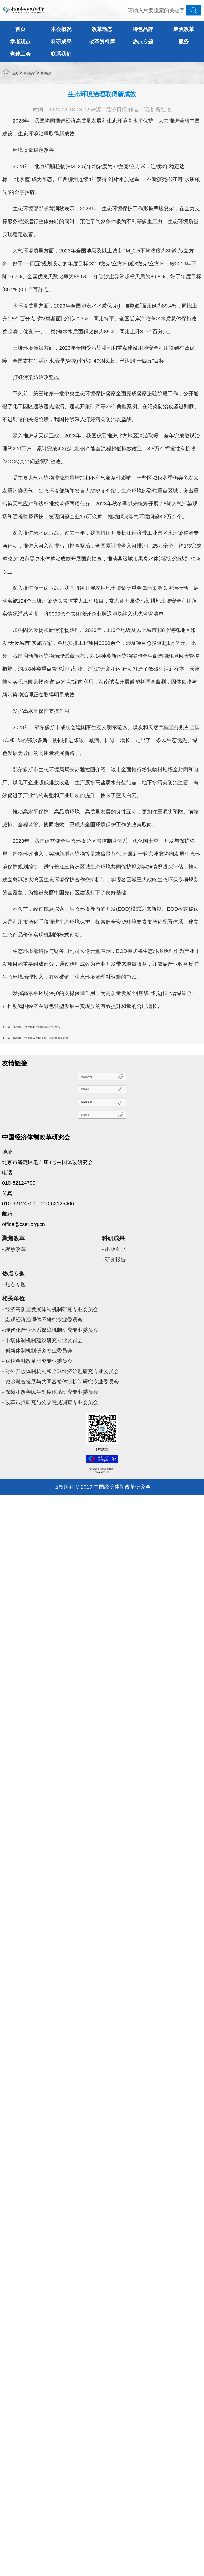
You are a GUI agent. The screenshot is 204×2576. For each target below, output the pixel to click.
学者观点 (20, 41)
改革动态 (102, 29)
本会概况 (61, 29)
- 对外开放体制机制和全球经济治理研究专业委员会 (60, 1371)
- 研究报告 (114, 1259)
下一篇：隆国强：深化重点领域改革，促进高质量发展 (35, 1038)
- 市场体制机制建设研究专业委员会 (42, 1340)
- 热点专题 (14, 1284)
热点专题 (142, 41)
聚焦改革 (183, 29)
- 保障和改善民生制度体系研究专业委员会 (50, 1392)
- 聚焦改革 (14, 1249)
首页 (20, 29)
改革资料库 (102, 41)
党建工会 (20, 54)
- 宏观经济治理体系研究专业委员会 (42, 1320)
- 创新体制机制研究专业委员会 (37, 1350)
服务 (183, 41)
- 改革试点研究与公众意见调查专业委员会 (50, 1402)
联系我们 (61, 54)
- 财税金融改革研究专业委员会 (37, 1361)
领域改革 (46, 73)
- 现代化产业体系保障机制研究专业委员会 (50, 1330)
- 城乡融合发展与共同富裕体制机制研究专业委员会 (60, 1381)
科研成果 (61, 41)
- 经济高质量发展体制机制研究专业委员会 (50, 1309)
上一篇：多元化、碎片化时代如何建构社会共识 (31, 1026)
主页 (15, 73)
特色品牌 (142, 29)
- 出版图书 (114, 1249)
